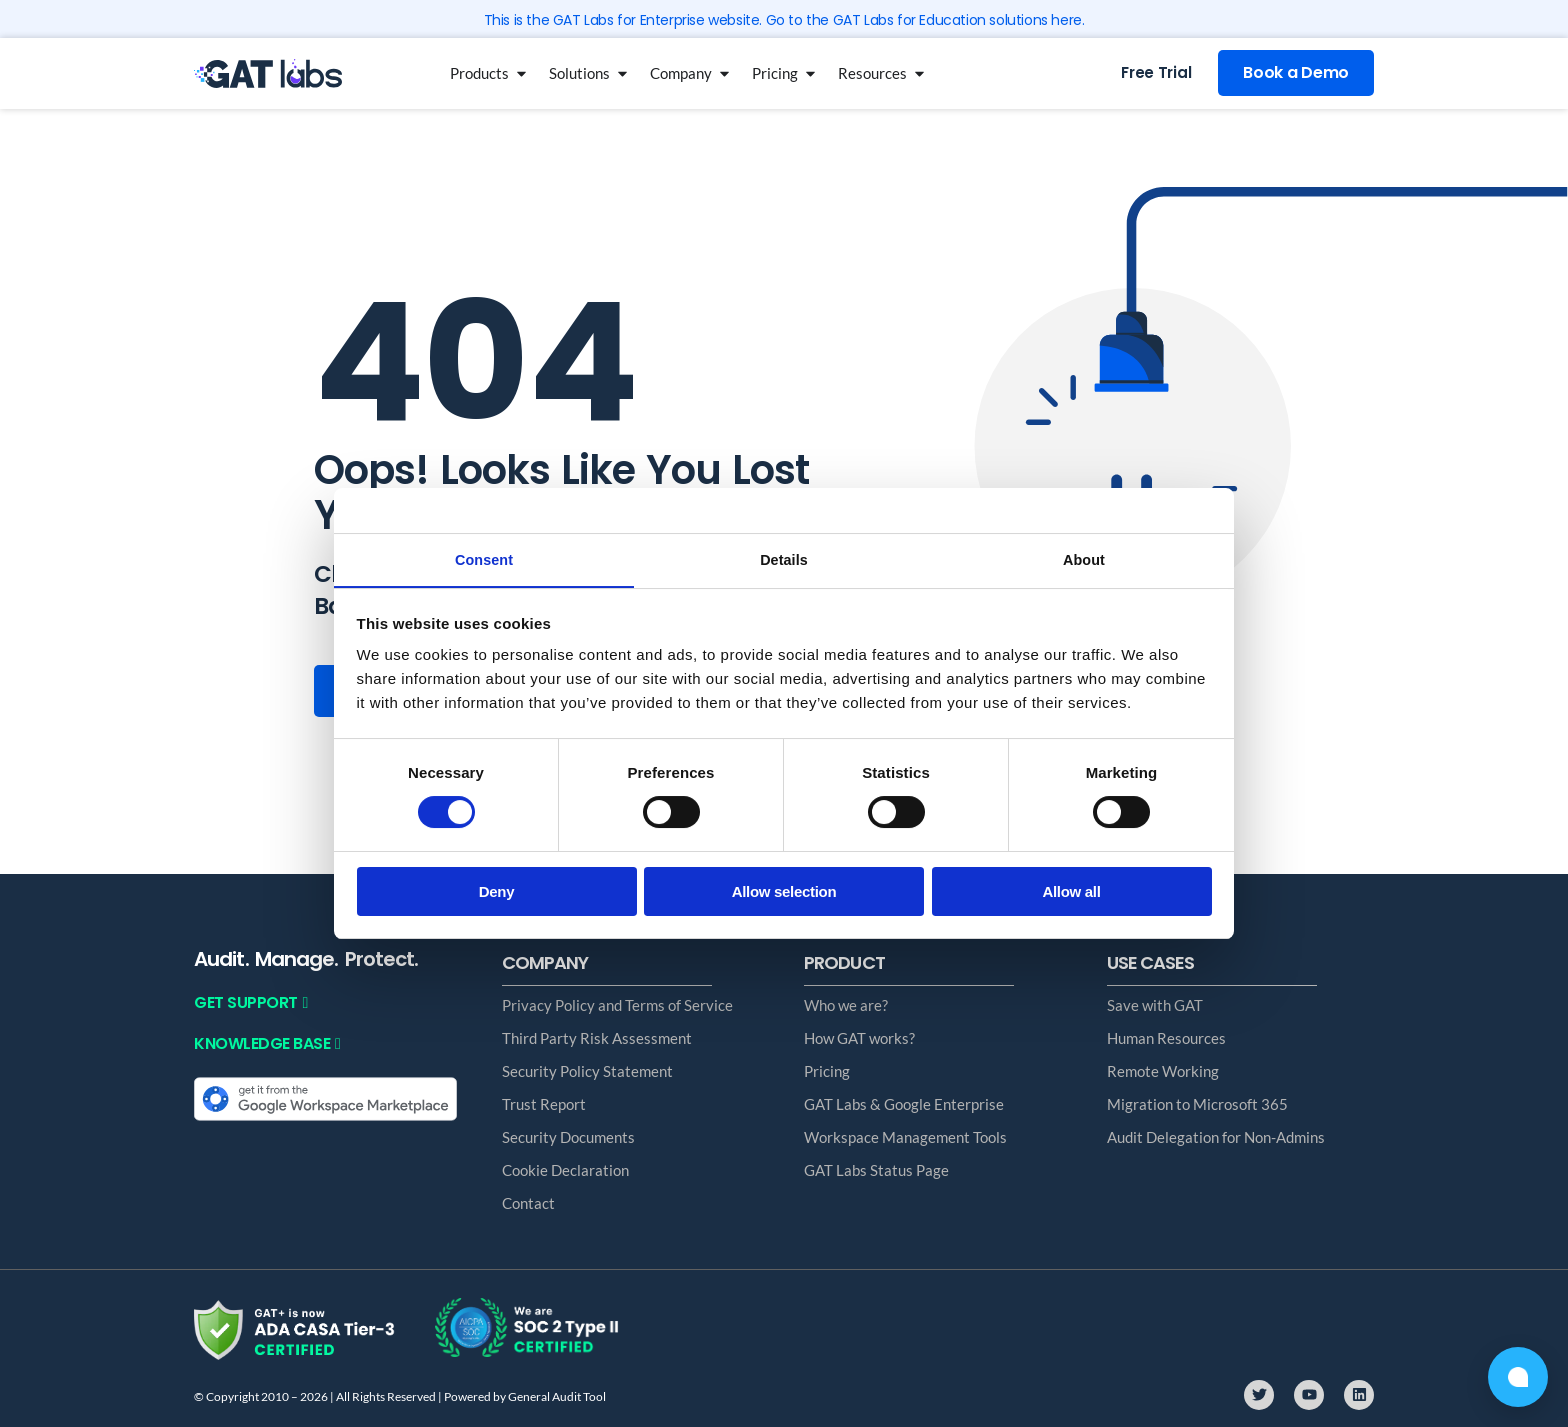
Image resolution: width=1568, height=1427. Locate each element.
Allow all (1071, 892)
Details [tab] (784, 558)
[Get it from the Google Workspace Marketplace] (325, 1097)
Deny (496, 892)
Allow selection (784, 892)
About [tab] (1084, 558)
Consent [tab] (484, 558)
